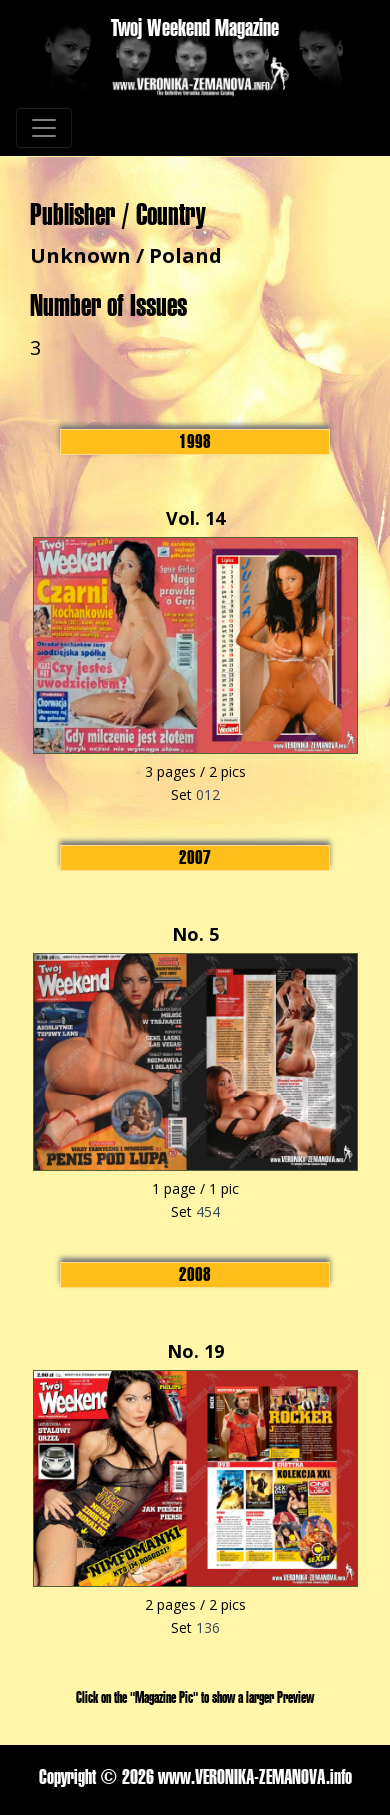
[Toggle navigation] (44, 128)
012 (208, 794)
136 (208, 1627)
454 (208, 1211)
